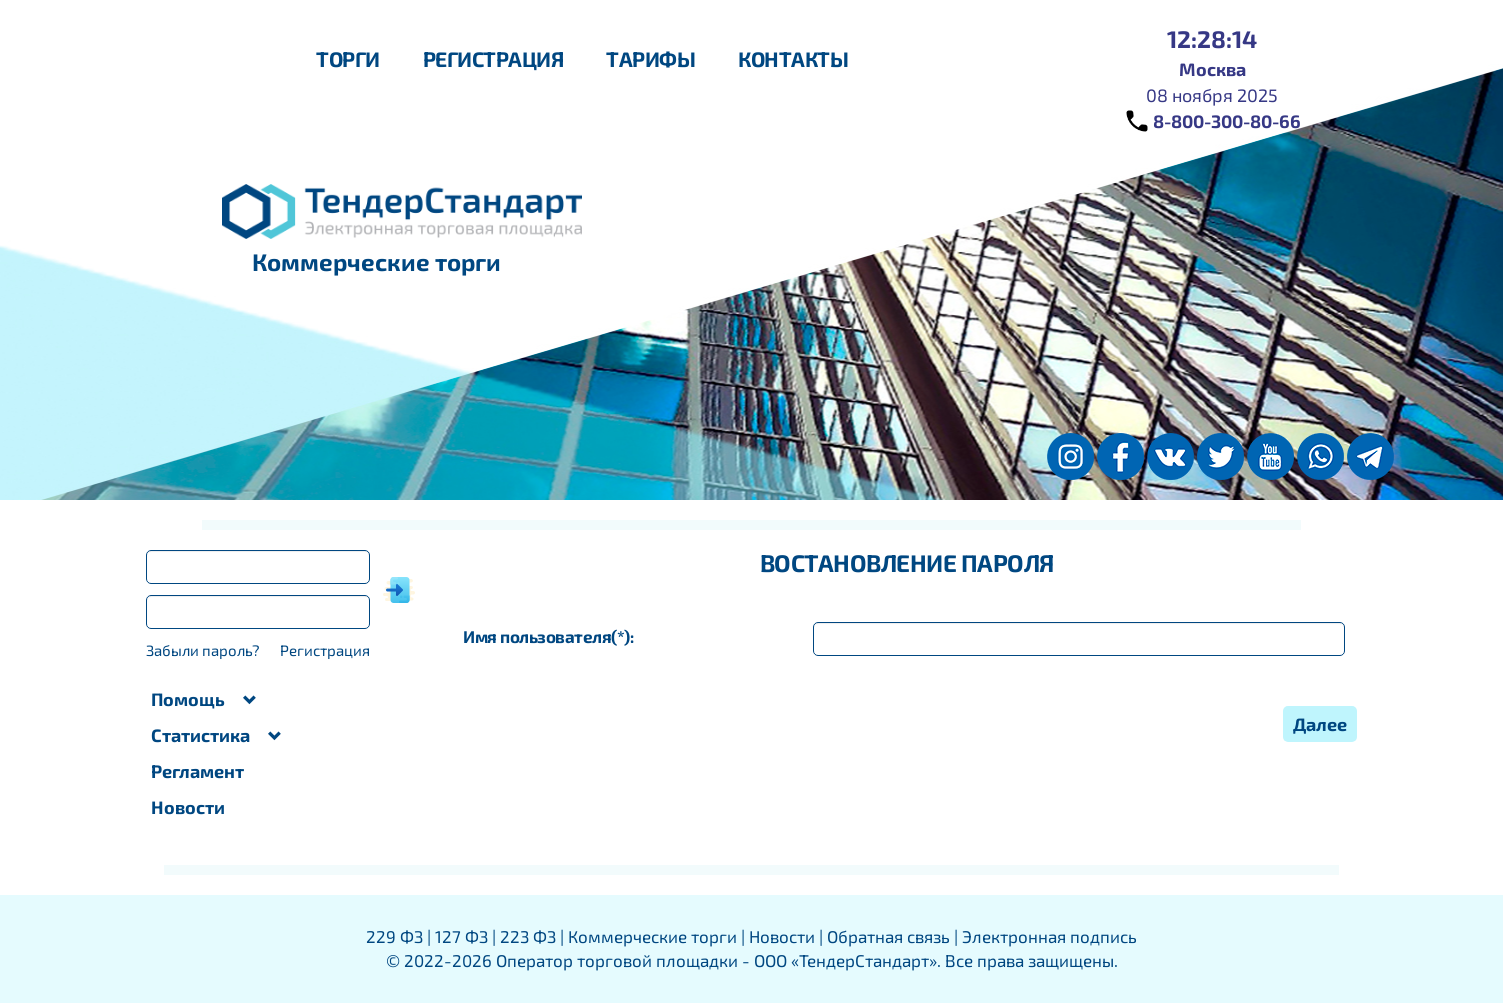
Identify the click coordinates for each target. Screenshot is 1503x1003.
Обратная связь (888, 936)
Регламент (197, 771)
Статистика (216, 735)
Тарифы (650, 58)
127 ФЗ (461, 936)
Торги (348, 58)
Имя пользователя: (548, 636)
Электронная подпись (1049, 936)
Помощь (204, 699)
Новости (188, 807)
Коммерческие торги (652, 936)
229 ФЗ (394, 936)
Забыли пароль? (203, 650)
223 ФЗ (528, 936)
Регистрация (493, 58)
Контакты (793, 58)
